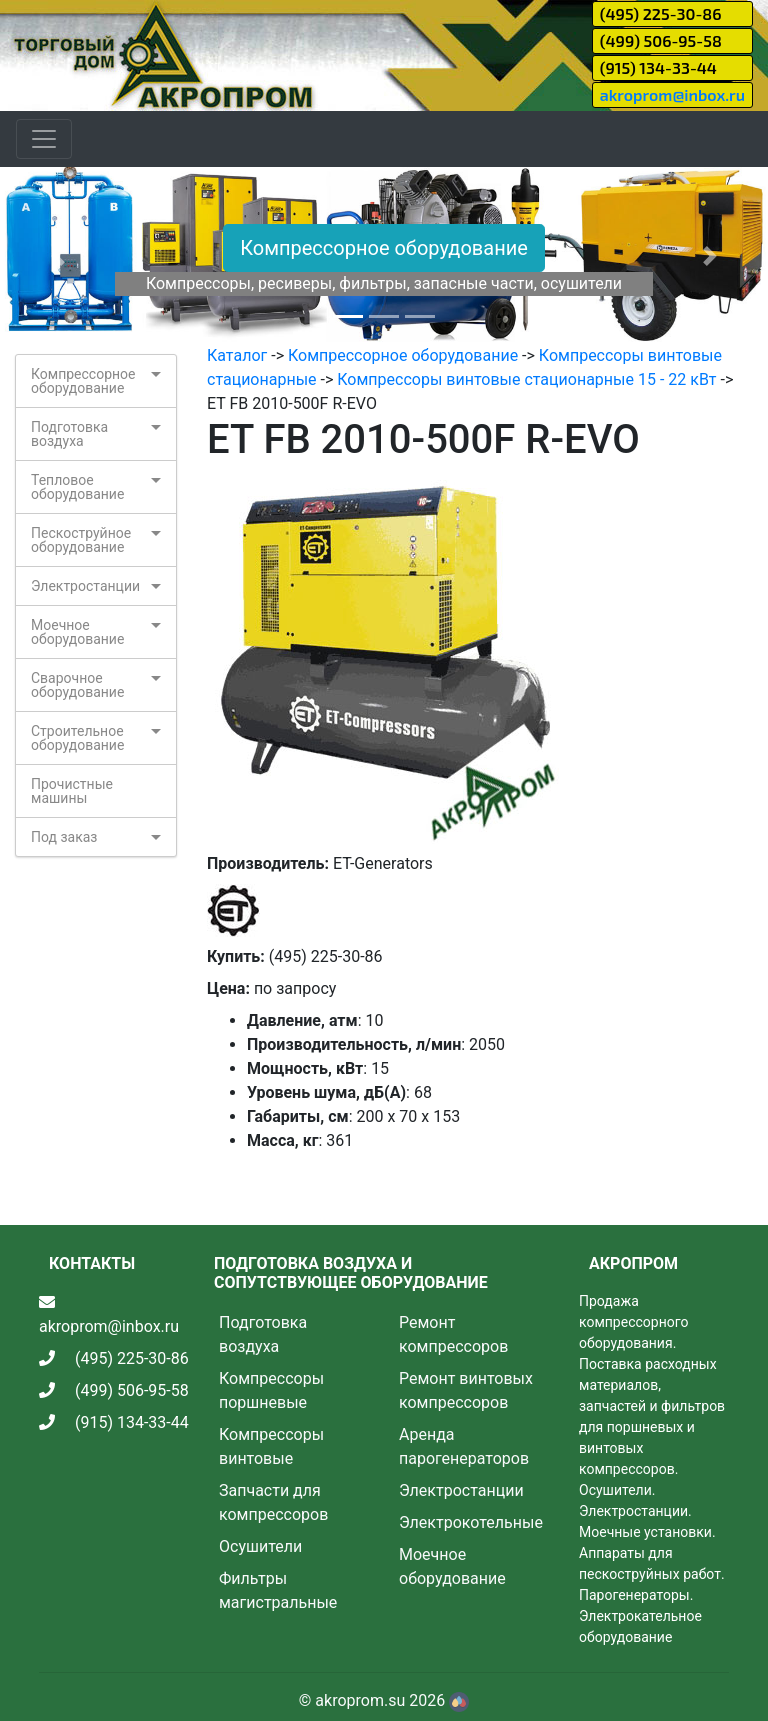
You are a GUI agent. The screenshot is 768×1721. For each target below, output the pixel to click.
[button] (57, 255)
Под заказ (64, 837)
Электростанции (85, 586)
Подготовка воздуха (69, 434)
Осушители (260, 1546)
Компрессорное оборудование (384, 248)
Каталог (237, 355)
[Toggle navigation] (44, 139)
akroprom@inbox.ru (672, 94)
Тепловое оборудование (77, 487)
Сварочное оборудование (77, 685)
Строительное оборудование (77, 738)
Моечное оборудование (77, 632)
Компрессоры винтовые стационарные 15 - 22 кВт (526, 379)
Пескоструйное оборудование (81, 540)
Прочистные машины (72, 791)
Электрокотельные (471, 1522)
